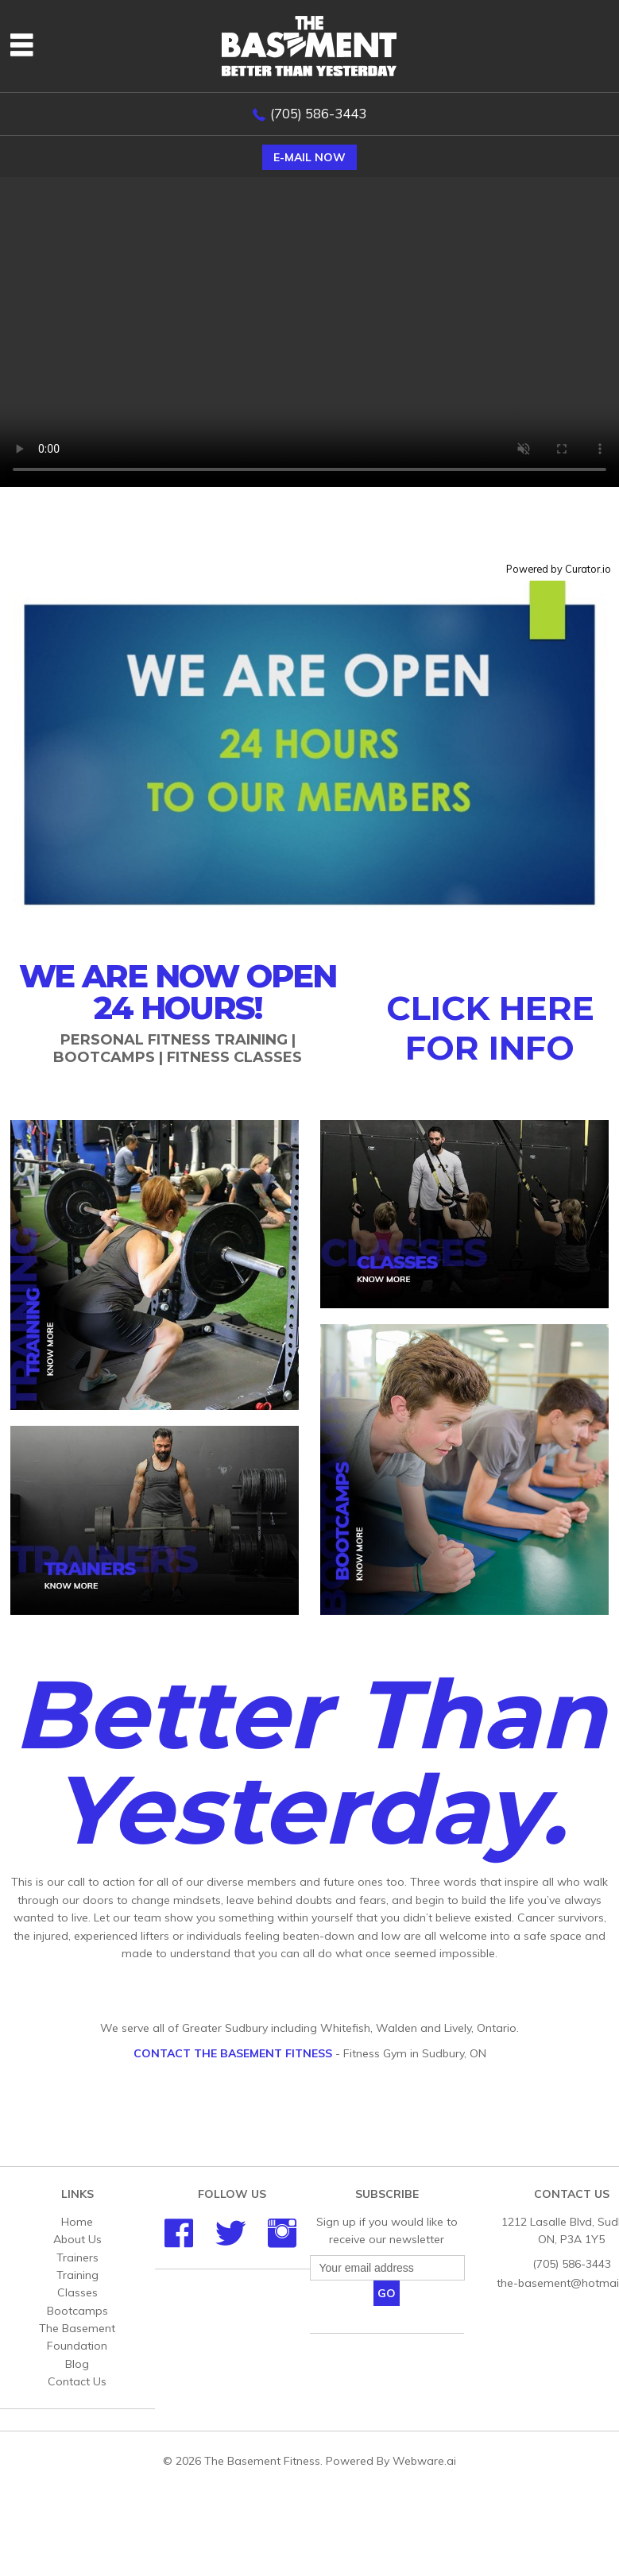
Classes (77, 2292)
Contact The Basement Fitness (232, 2053)
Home (77, 2222)
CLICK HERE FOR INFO (490, 1027)
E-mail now (309, 157)
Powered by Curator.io (558, 568)
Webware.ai (424, 2461)
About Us (77, 2239)
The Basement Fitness (262, 2461)
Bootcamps (104, 1057)
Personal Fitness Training (174, 1040)
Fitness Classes (234, 1057)
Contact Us (77, 2381)
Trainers (77, 2257)
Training (77, 2275)
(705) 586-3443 (318, 113)
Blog (77, 2364)
